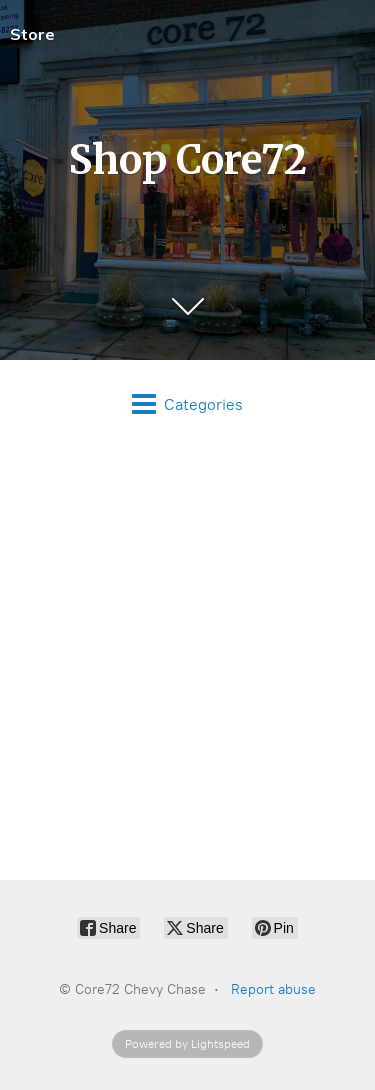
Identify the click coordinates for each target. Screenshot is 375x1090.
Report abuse (273, 989)
